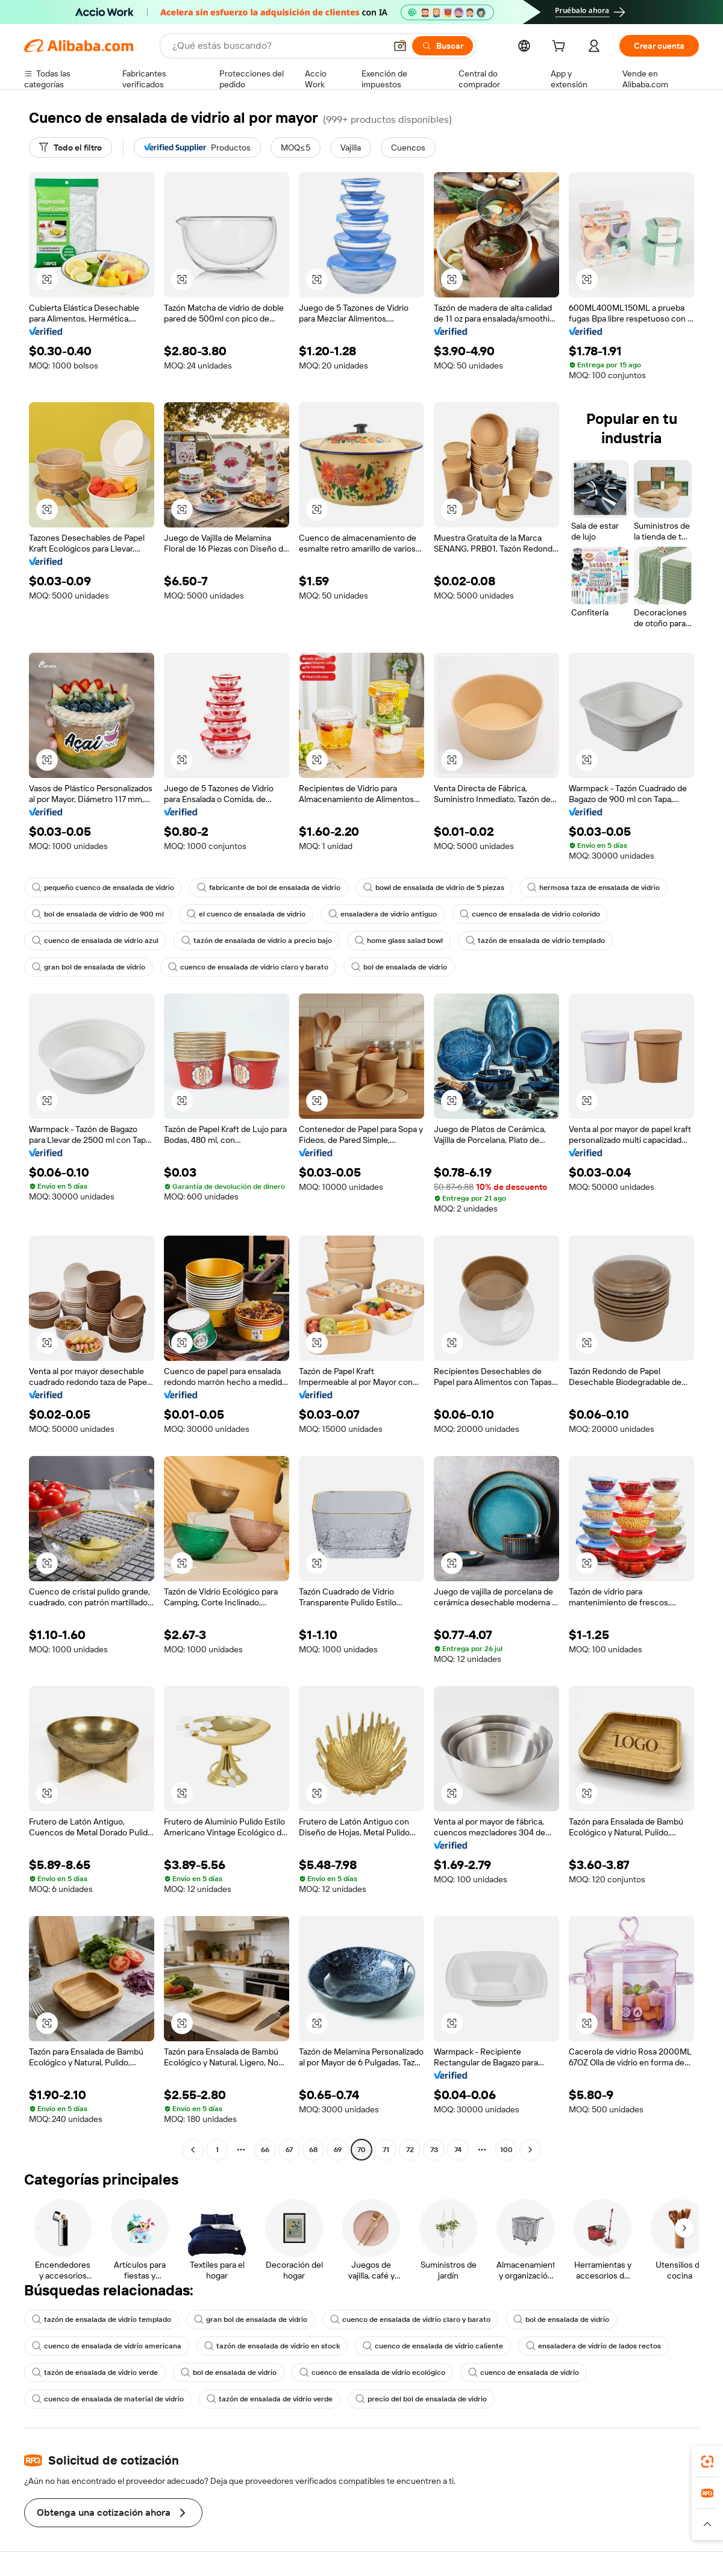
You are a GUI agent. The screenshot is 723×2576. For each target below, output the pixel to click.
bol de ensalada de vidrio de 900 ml (98, 914)
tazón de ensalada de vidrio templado (535, 940)
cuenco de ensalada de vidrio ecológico (372, 2372)
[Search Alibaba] (277, 45)
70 (361, 2149)
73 (434, 2149)
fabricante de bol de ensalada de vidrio (268, 887)
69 (338, 2149)
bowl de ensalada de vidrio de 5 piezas (433, 887)
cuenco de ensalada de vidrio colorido (530, 914)
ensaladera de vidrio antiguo (382, 914)
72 (410, 2149)
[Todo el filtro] (70, 147)
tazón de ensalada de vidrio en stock (272, 2346)
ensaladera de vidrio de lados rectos (593, 2346)
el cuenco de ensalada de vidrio (246, 914)
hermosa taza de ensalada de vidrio (593, 887)
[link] (707, 2461)
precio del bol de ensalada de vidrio (421, 2399)
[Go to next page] (530, 2150)
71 (386, 2149)
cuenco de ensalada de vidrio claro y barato (248, 967)
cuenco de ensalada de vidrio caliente (433, 2346)
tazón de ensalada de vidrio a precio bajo (256, 940)
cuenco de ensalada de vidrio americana (106, 2346)
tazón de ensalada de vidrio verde (95, 2372)
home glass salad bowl (399, 940)
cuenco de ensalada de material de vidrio (108, 2399)
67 (289, 2149)
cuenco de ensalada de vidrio (523, 2372)
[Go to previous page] (193, 2150)
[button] (400, 46)
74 (458, 2149)
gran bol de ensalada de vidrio (88, 967)
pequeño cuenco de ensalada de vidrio (103, 887)
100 (506, 2149)
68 (313, 2149)
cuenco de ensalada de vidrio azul (95, 940)
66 (265, 2149)
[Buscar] (442, 45)
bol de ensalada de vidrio (399, 967)
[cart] (561, 47)
